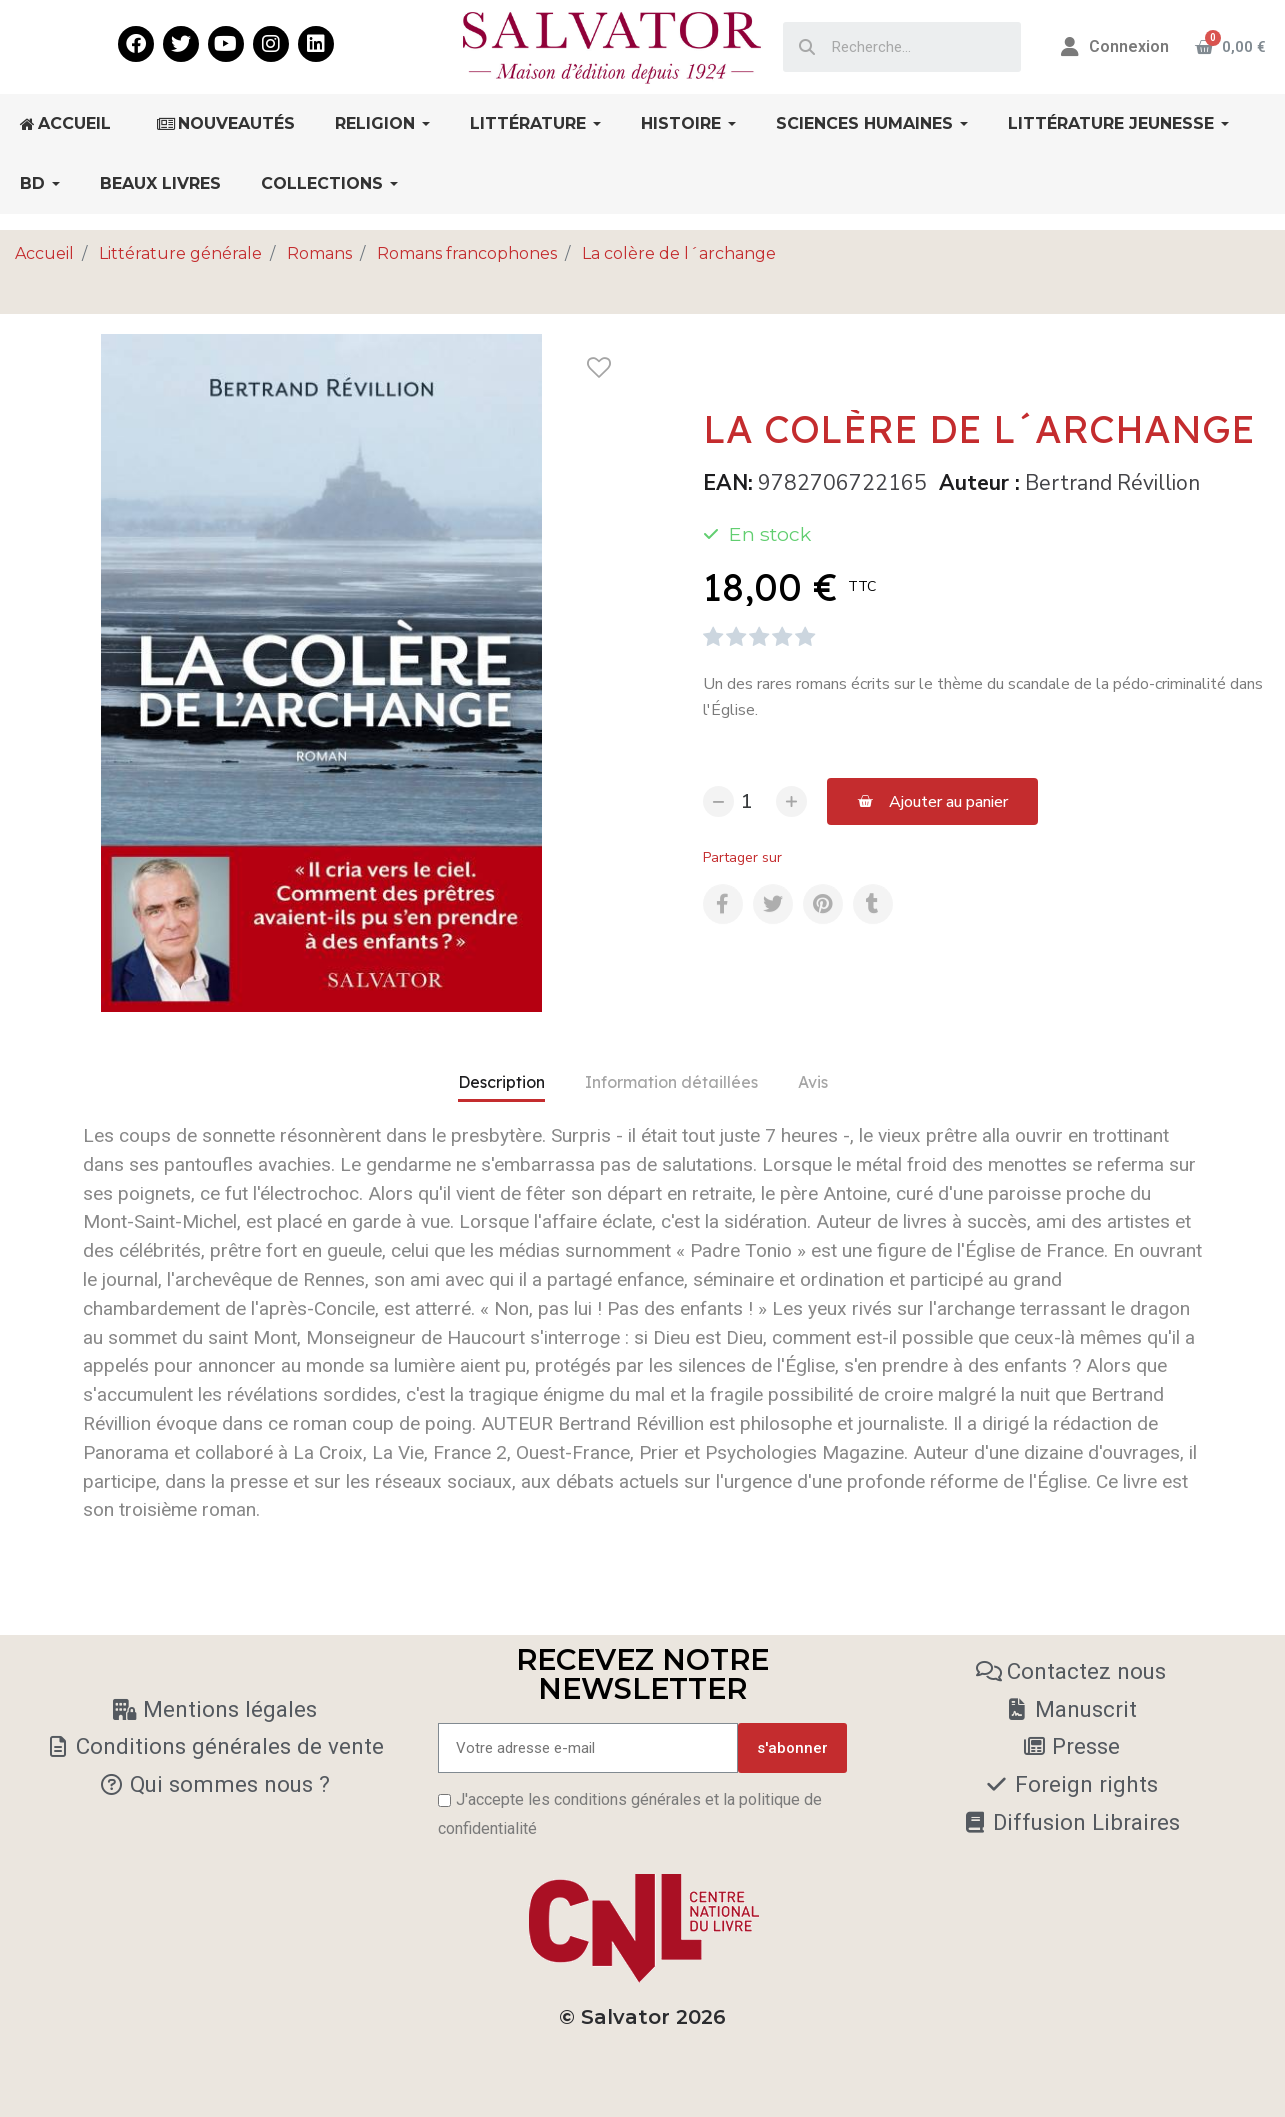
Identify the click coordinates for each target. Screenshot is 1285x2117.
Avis (813, 1082)
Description (501, 1082)
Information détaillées (671, 1082)
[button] (932, 801)
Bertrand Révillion (1112, 483)
